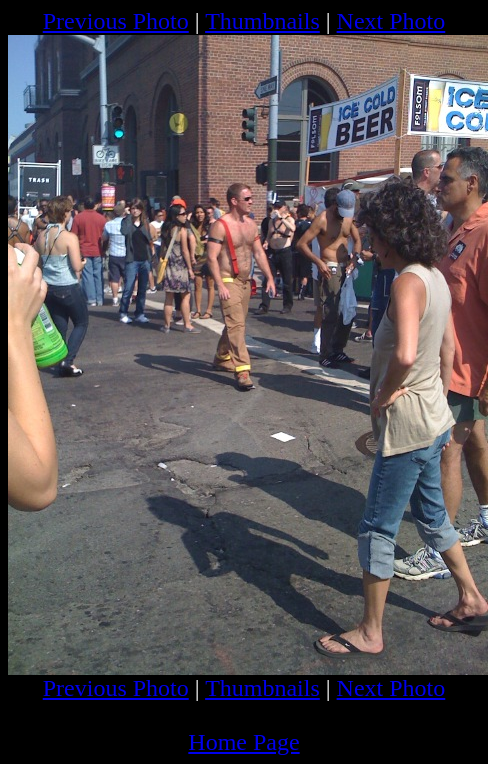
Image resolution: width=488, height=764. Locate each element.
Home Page (243, 742)
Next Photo (391, 21)
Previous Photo (116, 21)
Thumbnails (262, 21)
